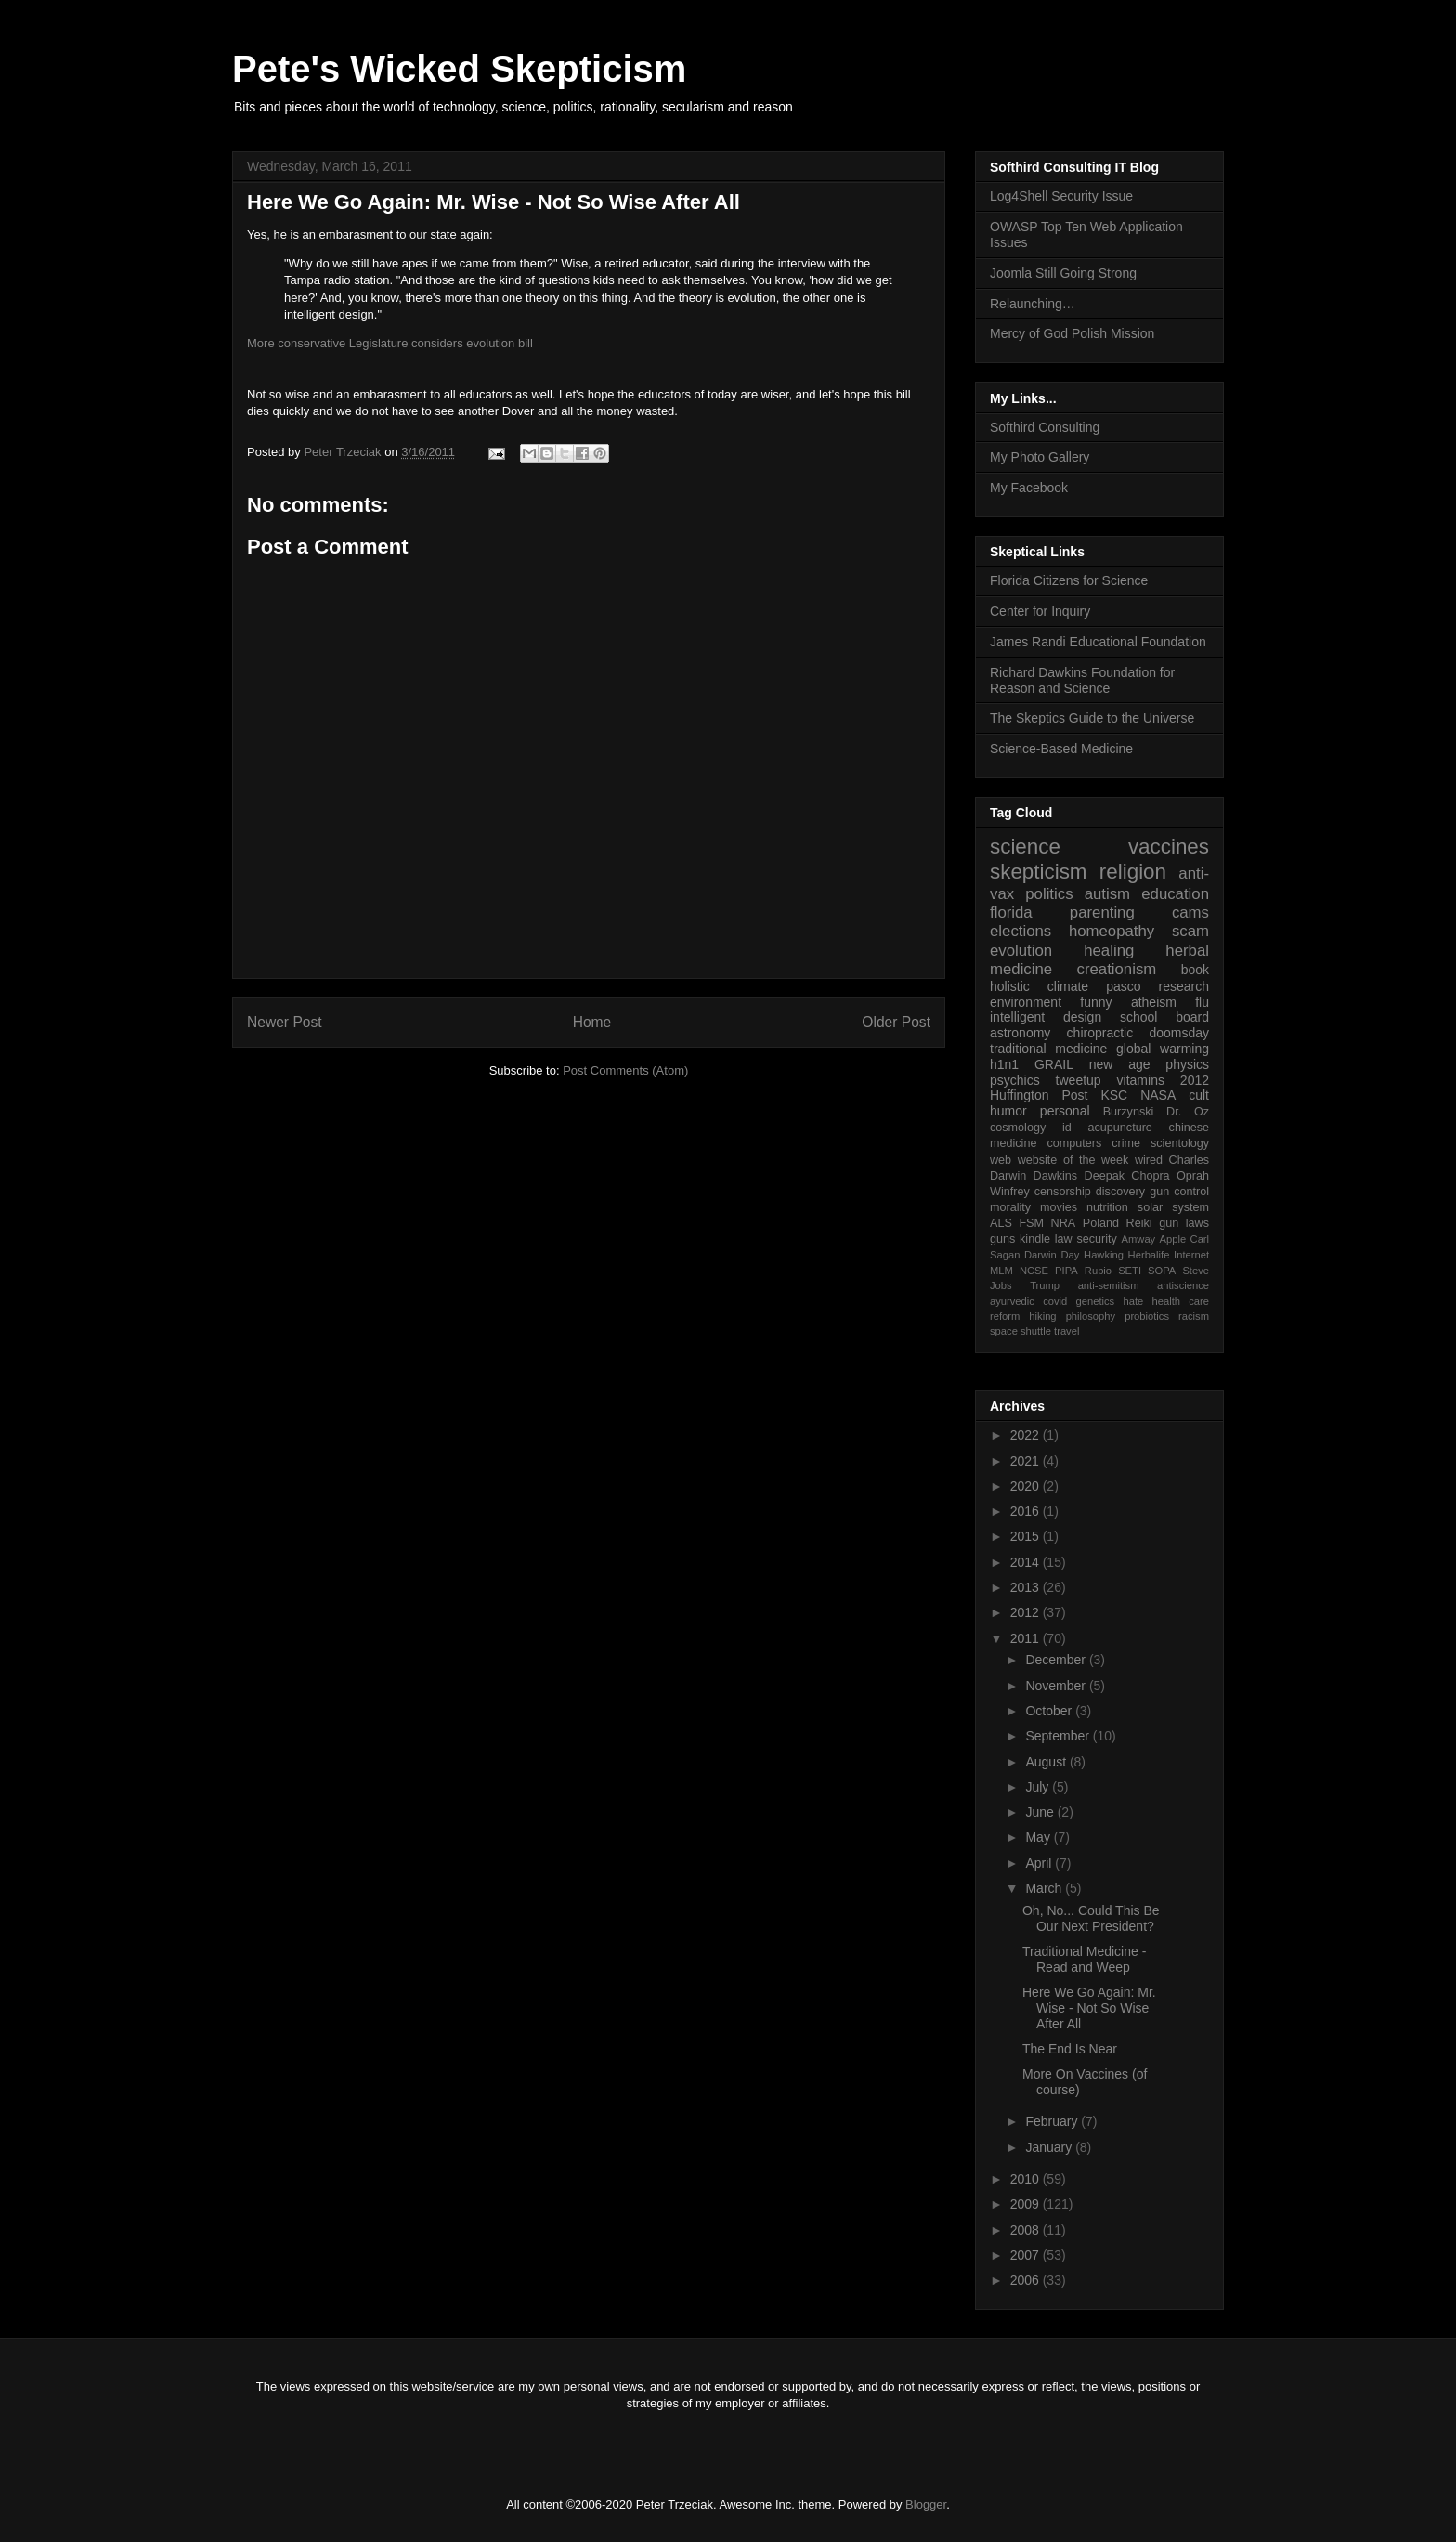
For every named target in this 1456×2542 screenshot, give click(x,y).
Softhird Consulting (1044, 427)
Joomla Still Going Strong (1063, 273)
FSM (1031, 1223)
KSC (1113, 1095)
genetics (1095, 1301)
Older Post (896, 1022)
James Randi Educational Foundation (1098, 641)
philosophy (1091, 1316)
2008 (1026, 2230)
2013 (1026, 1587)
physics (1187, 1064)
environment (1025, 1002)
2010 (1026, 2178)
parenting (1102, 912)
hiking (1042, 1316)
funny (1096, 1002)
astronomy (1020, 1032)
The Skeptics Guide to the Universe (1092, 717)
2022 (1026, 1434)
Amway (1139, 1239)
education (1175, 894)
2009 (1026, 2204)
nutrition (1107, 1207)
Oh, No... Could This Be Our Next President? (1091, 1918)
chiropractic (1100, 1032)
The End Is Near (1069, 2048)
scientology (1179, 1143)
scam (1190, 931)
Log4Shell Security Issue (1061, 196)
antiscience (1183, 1285)
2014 (1026, 1562)
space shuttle (1020, 1330)
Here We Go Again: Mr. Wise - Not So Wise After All (1089, 2008)
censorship (1062, 1191)
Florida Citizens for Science (1069, 580)
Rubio (1098, 1270)
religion (1132, 871)
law (1063, 1238)
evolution (1021, 950)
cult (1199, 1095)
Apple (1173, 1239)
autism (1107, 894)
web (1000, 1160)
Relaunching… (1032, 303)
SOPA (1162, 1270)
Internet (1191, 1254)
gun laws (1184, 1223)
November (1056, 1685)
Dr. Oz (1187, 1111)
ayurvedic (1012, 1301)
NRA (1063, 1223)
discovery (1120, 1191)
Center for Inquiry (1040, 611)
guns (1002, 1238)
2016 (1026, 1511)
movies (1058, 1207)
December (1056, 1659)
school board (1164, 1017)
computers (1073, 1143)
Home (592, 1022)
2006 (1026, 2280)
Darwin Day (1051, 1254)
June (1041, 1812)
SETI (1129, 1270)
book (1195, 969)
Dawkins (1056, 1175)
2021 (1026, 1461)
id (1067, 1127)
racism (1193, 1316)
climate (1067, 986)
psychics (1015, 1080)
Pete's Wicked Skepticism (459, 68)
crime (1126, 1143)
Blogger (925, 2504)
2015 (1026, 1536)
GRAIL (1053, 1064)
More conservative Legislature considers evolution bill (390, 343)
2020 (1026, 1486)
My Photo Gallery (1039, 457)
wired (1149, 1160)
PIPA (1066, 1270)
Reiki (1139, 1223)
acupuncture (1120, 1127)
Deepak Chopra (1127, 1175)
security (1096, 1238)
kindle (1035, 1238)
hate (1133, 1301)
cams (1190, 912)
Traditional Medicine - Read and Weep (1084, 1959)
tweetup (1078, 1080)
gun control (1179, 1191)
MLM (1001, 1270)
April (1040, 1863)
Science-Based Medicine (1061, 748)
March (1045, 1888)
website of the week (1073, 1160)
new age (1119, 1064)
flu (1202, 1002)
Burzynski (1128, 1111)
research (1184, 986)
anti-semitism (1108, 1285)
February (1053, 2121)
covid (1055, 1301)
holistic (1010, 986)
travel (1066, 1330)
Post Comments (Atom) (625, 1070)
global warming (1162, 1048)
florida (1011, 912)
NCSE (1034, 1270)
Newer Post (284, 1022)
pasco (1123, 986)
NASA (1158, 1095)
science (1025, 846)
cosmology (1018, 1127)
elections (1020, 931)
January (1050, 2147)
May (1039, 1837)
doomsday (1179, 1032)
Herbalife (1149, 1254)
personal (1065, 1110)
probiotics (1146, 1316)
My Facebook (1029, 487)
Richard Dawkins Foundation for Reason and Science (1082, 680)
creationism (1117, 969)
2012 (1194, 1080)
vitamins (1140, 1080)
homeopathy (1111, 931)
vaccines (1168, 846)
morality (1010, 1207)
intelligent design (1045, 1017)
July (1038, 1786)
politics (1048, 894)
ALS (1001, 1223)
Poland (1101, 1223)
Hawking (1104, 1254)
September (1058, 1735)
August (1047, 1761)
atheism (1153, 1002)
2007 (1026, 2255)
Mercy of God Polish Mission (1072, 333)
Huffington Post (1039, 1095)
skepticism (1038, 871)
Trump (1045, 1285)
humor (1008, 1110)
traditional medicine (1048, 1048)
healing (1109, 950)
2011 (1026, 1638)
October (1050, 1710)
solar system (1173, 1207)
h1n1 (1004, 1064)
